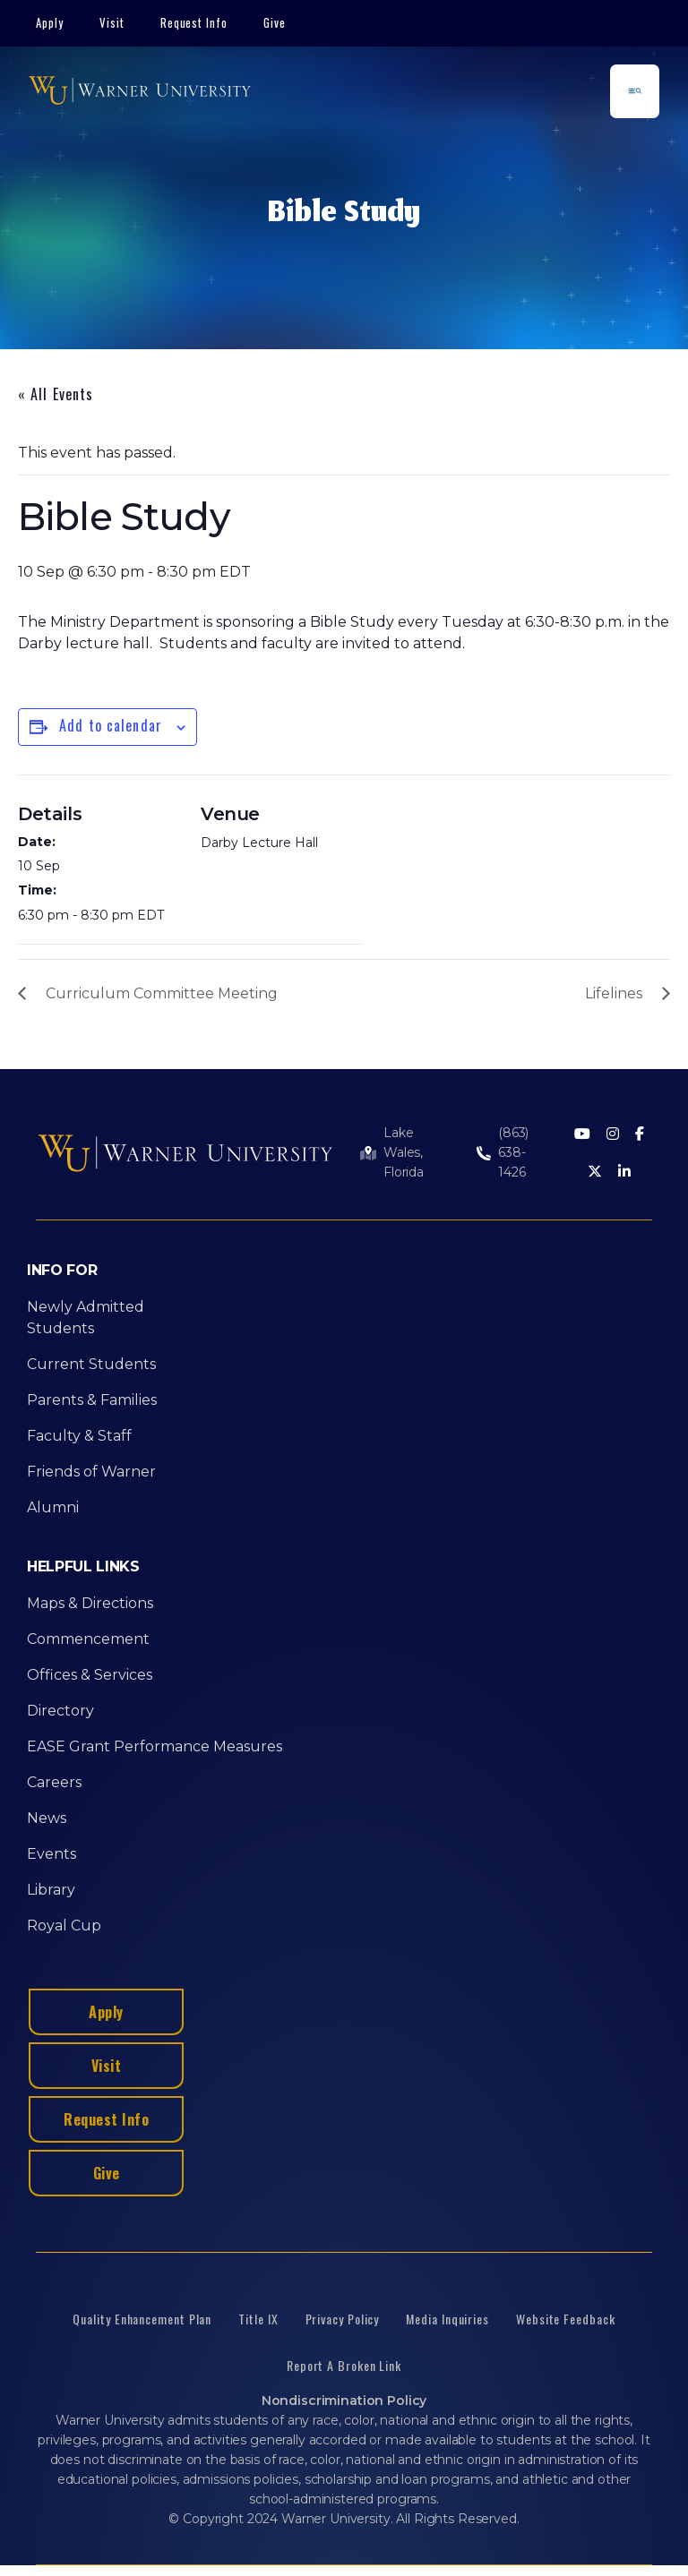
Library (51, 1889)
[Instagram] (612, 1134)
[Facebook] (639, 1134)
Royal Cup (64, 1925)
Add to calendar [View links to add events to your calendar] (110, 725)
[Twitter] (595, 1172)
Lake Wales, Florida (403, 1152)
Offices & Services (89, 1674)
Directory (60, 1710)
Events (51, 1853)
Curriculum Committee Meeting (162, 993)
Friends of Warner (91, 1471)
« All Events (55, 394)
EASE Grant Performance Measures (154, 1746)
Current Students (91, 1364)
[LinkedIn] (624, 1172)
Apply (50, 22)
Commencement (88, 1638)
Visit (112, 22)
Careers (54, 1782)
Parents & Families (92, 1399)
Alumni (53, 1507)
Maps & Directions (90, 1603)
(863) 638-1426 (513, 1152)
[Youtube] (582, 1134)
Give (274, 22)
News (46, 1818)
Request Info (194, 22)
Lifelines (613, 993)
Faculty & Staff (79, 1435)
